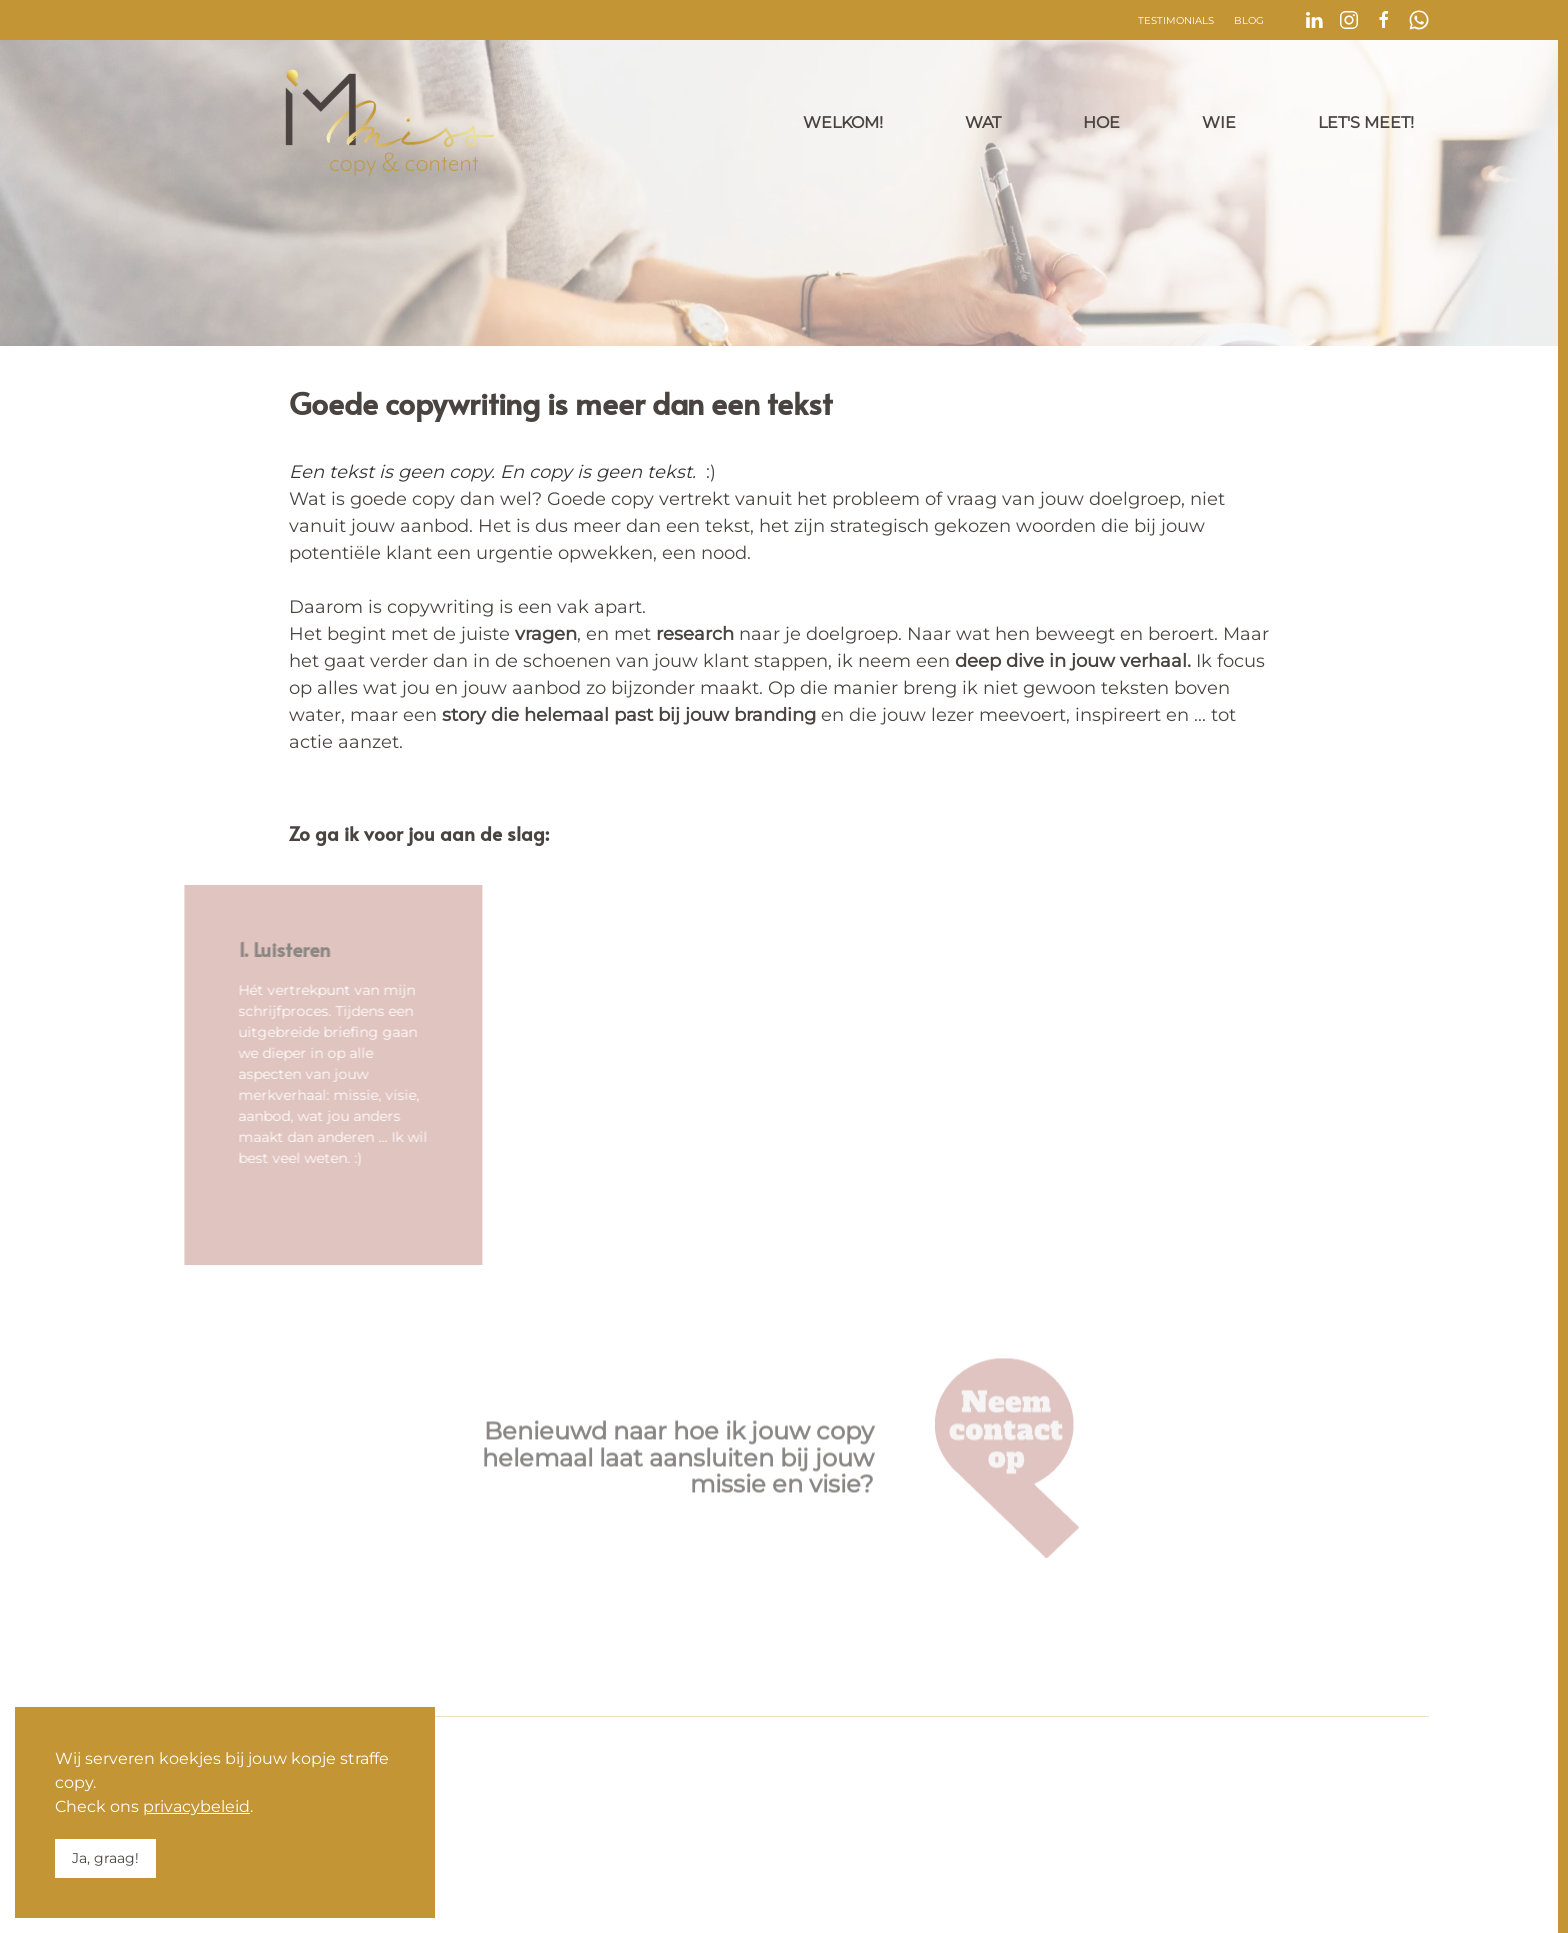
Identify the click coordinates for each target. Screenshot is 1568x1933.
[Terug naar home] (390, 123)
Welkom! (843, 122)
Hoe (1101, 122)
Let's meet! (1366, 122)
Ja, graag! (105, 1858)
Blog (1249, 20)
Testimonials (1176, 20)
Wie (1219, 122)
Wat (983, 122)
